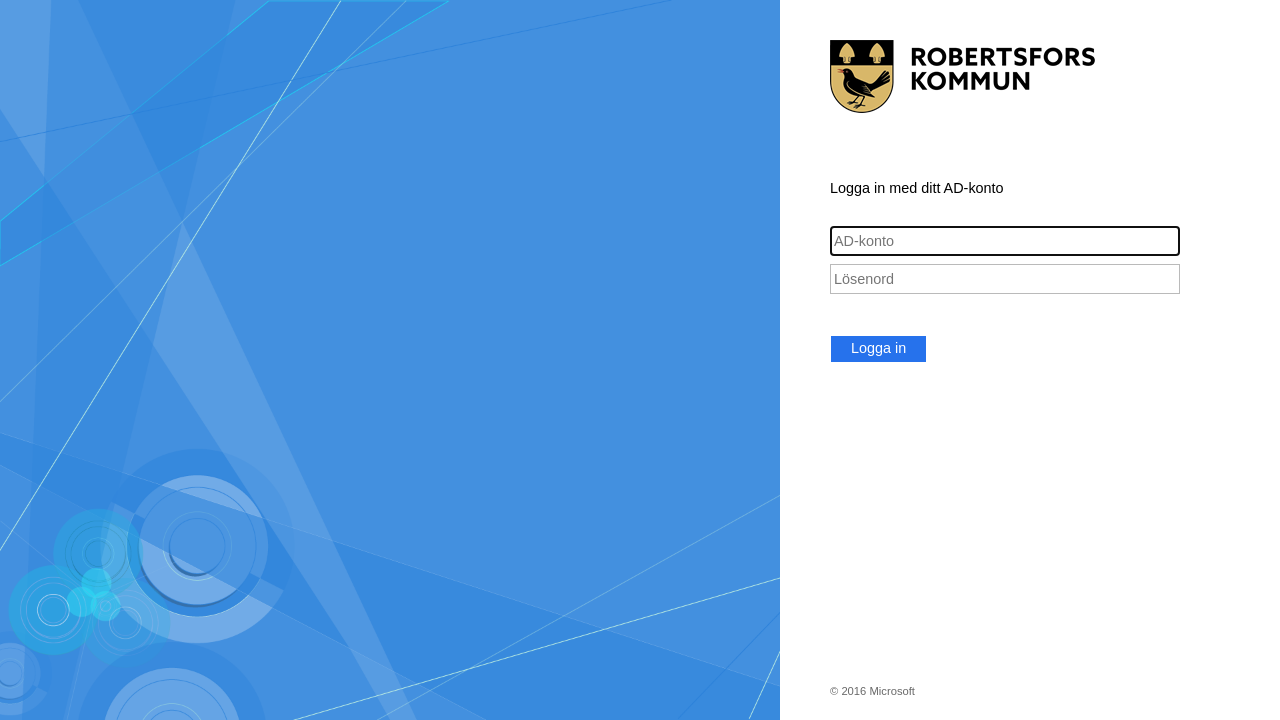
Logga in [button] (878, 348)
